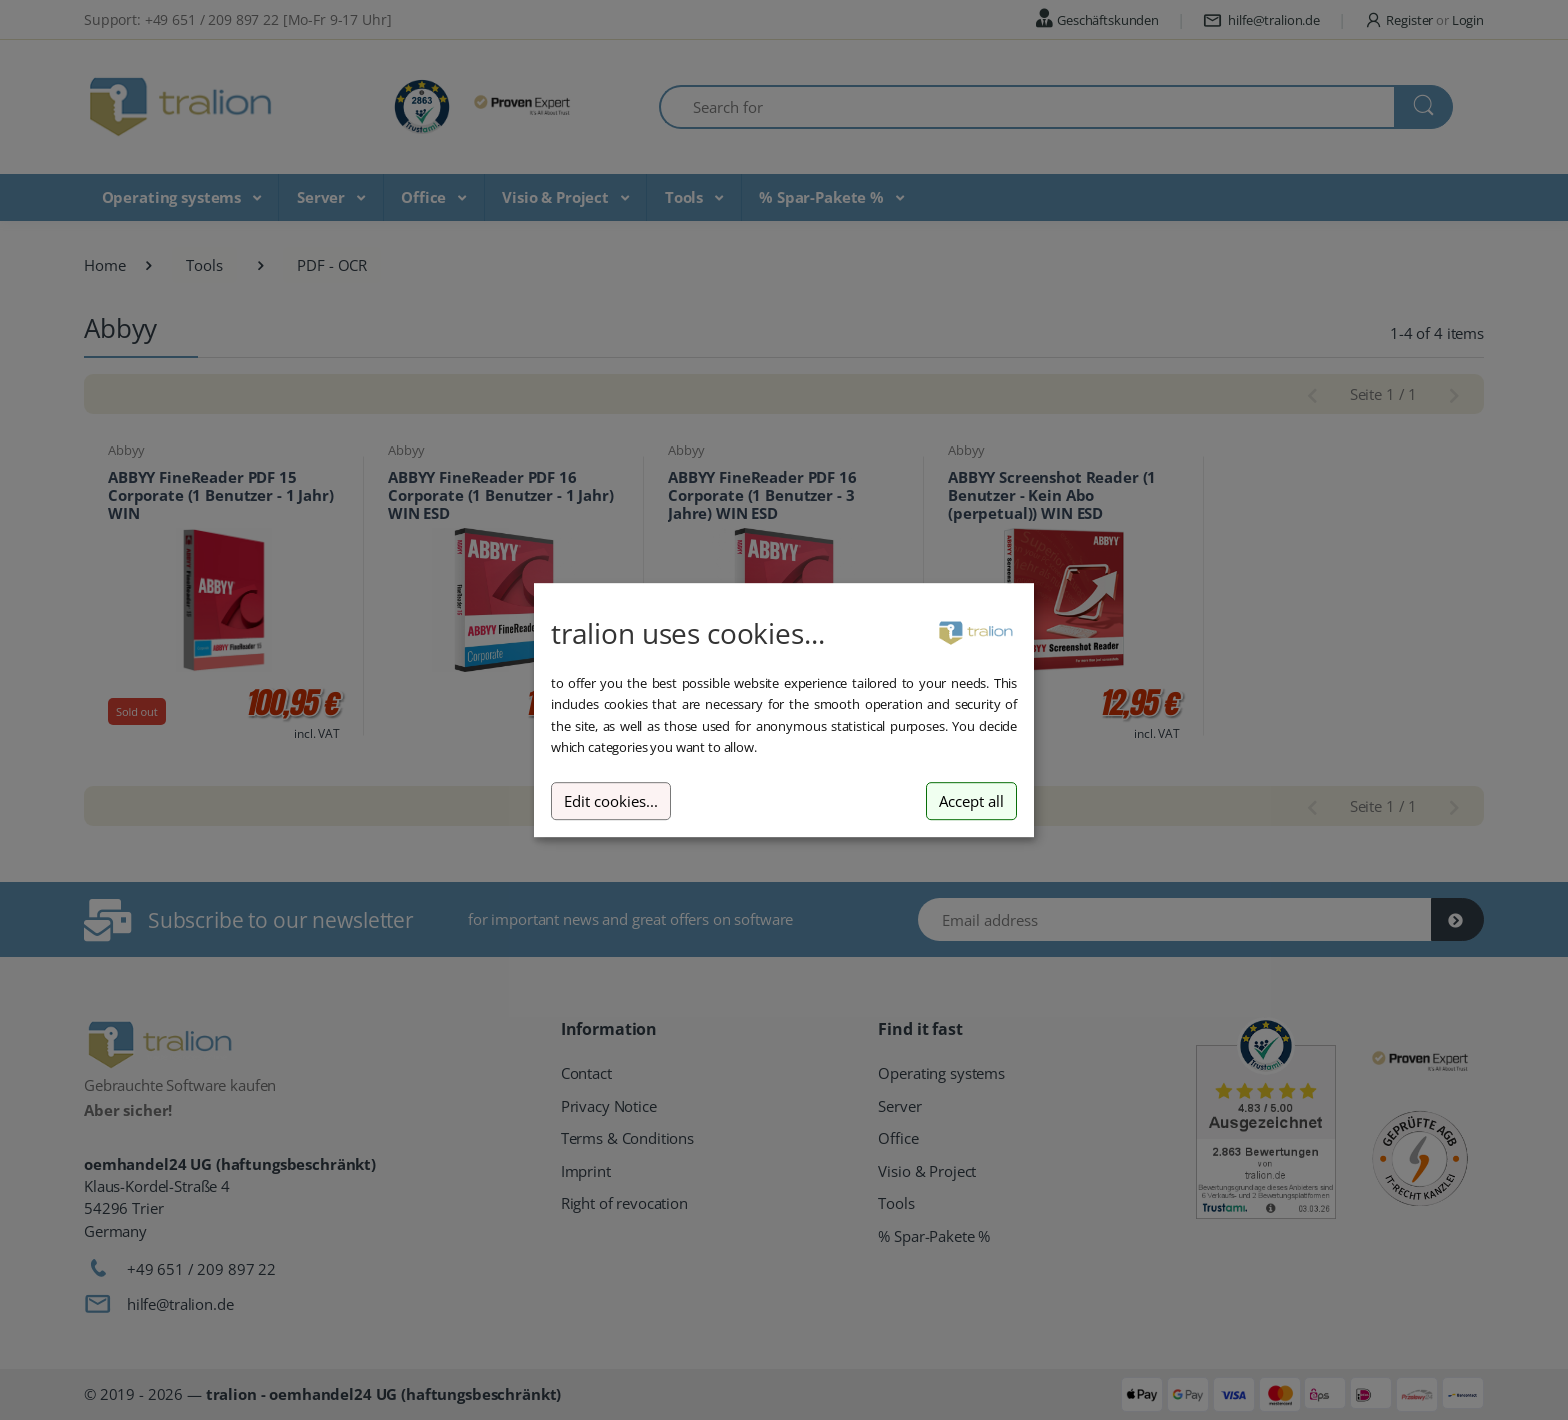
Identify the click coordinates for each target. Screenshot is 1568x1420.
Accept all (971, 801)
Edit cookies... (611, 801)
